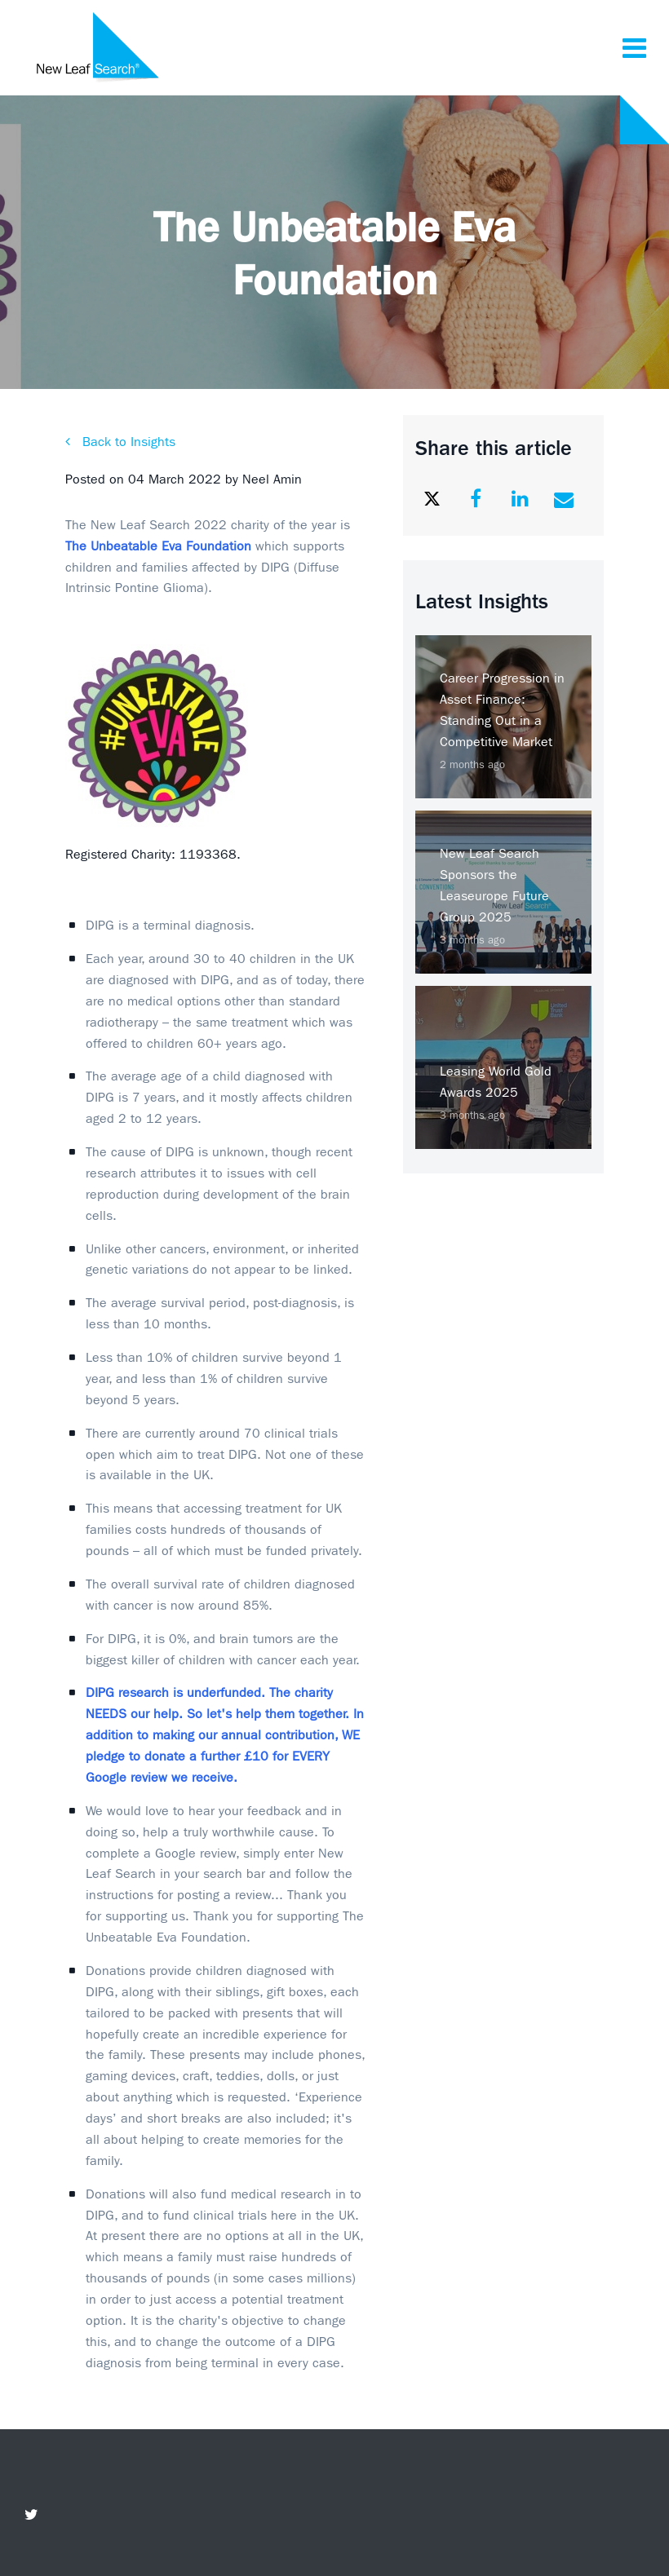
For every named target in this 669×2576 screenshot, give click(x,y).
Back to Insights (126, 441)
